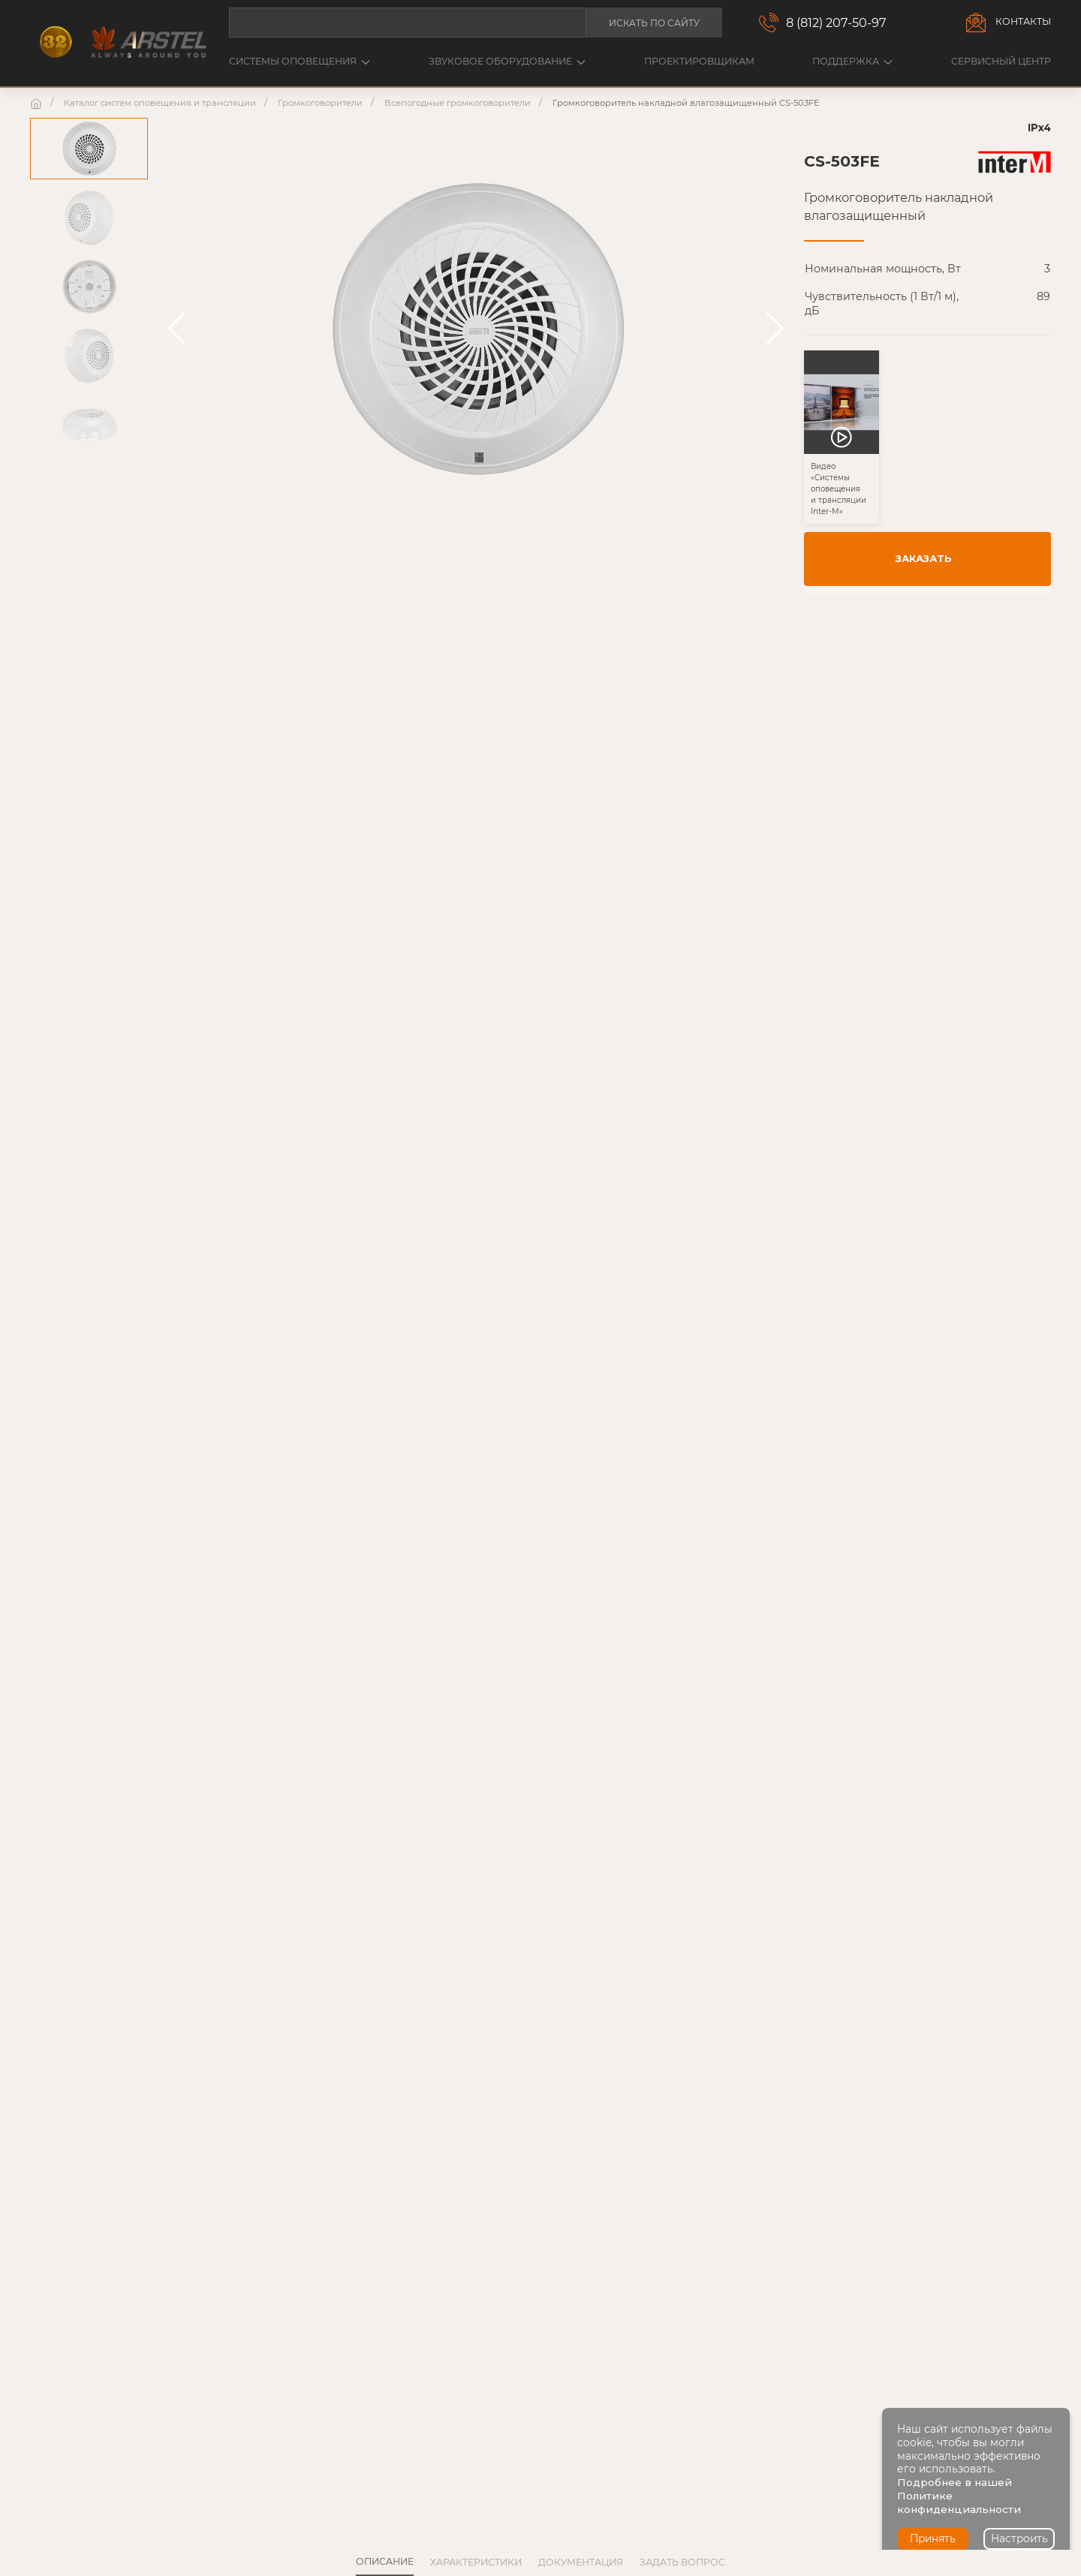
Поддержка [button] (852, 61)
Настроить (1019, 2538)
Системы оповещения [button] (299, 61)
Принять (933, 2538)
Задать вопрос (682, 2562)
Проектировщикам (699, 61)
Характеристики (476, 2562)
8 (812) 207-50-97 (836, 22)
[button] (177, 328)
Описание (385, 2561)
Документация (580, 2562)
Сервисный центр (1001, 61)
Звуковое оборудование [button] (507, 61)
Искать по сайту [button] (654, 23)
